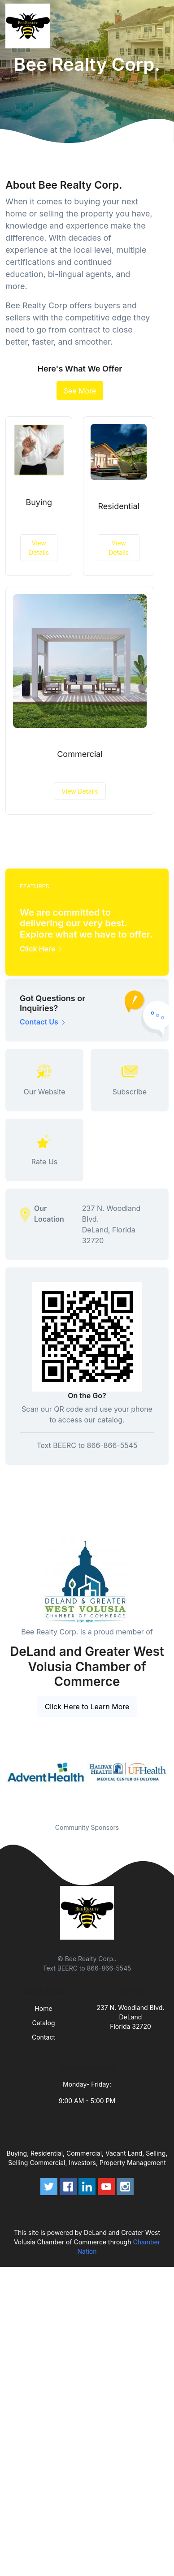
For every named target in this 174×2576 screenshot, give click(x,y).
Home (43, 2008)
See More (80, 390)
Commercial (80, 754)
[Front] (29, 26)
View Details (39, 547)
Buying (39, 502)
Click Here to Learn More (87, 1706)
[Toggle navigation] (160, 26)
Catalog (43, 2023)
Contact (43, 2037)
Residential (118, 506)
